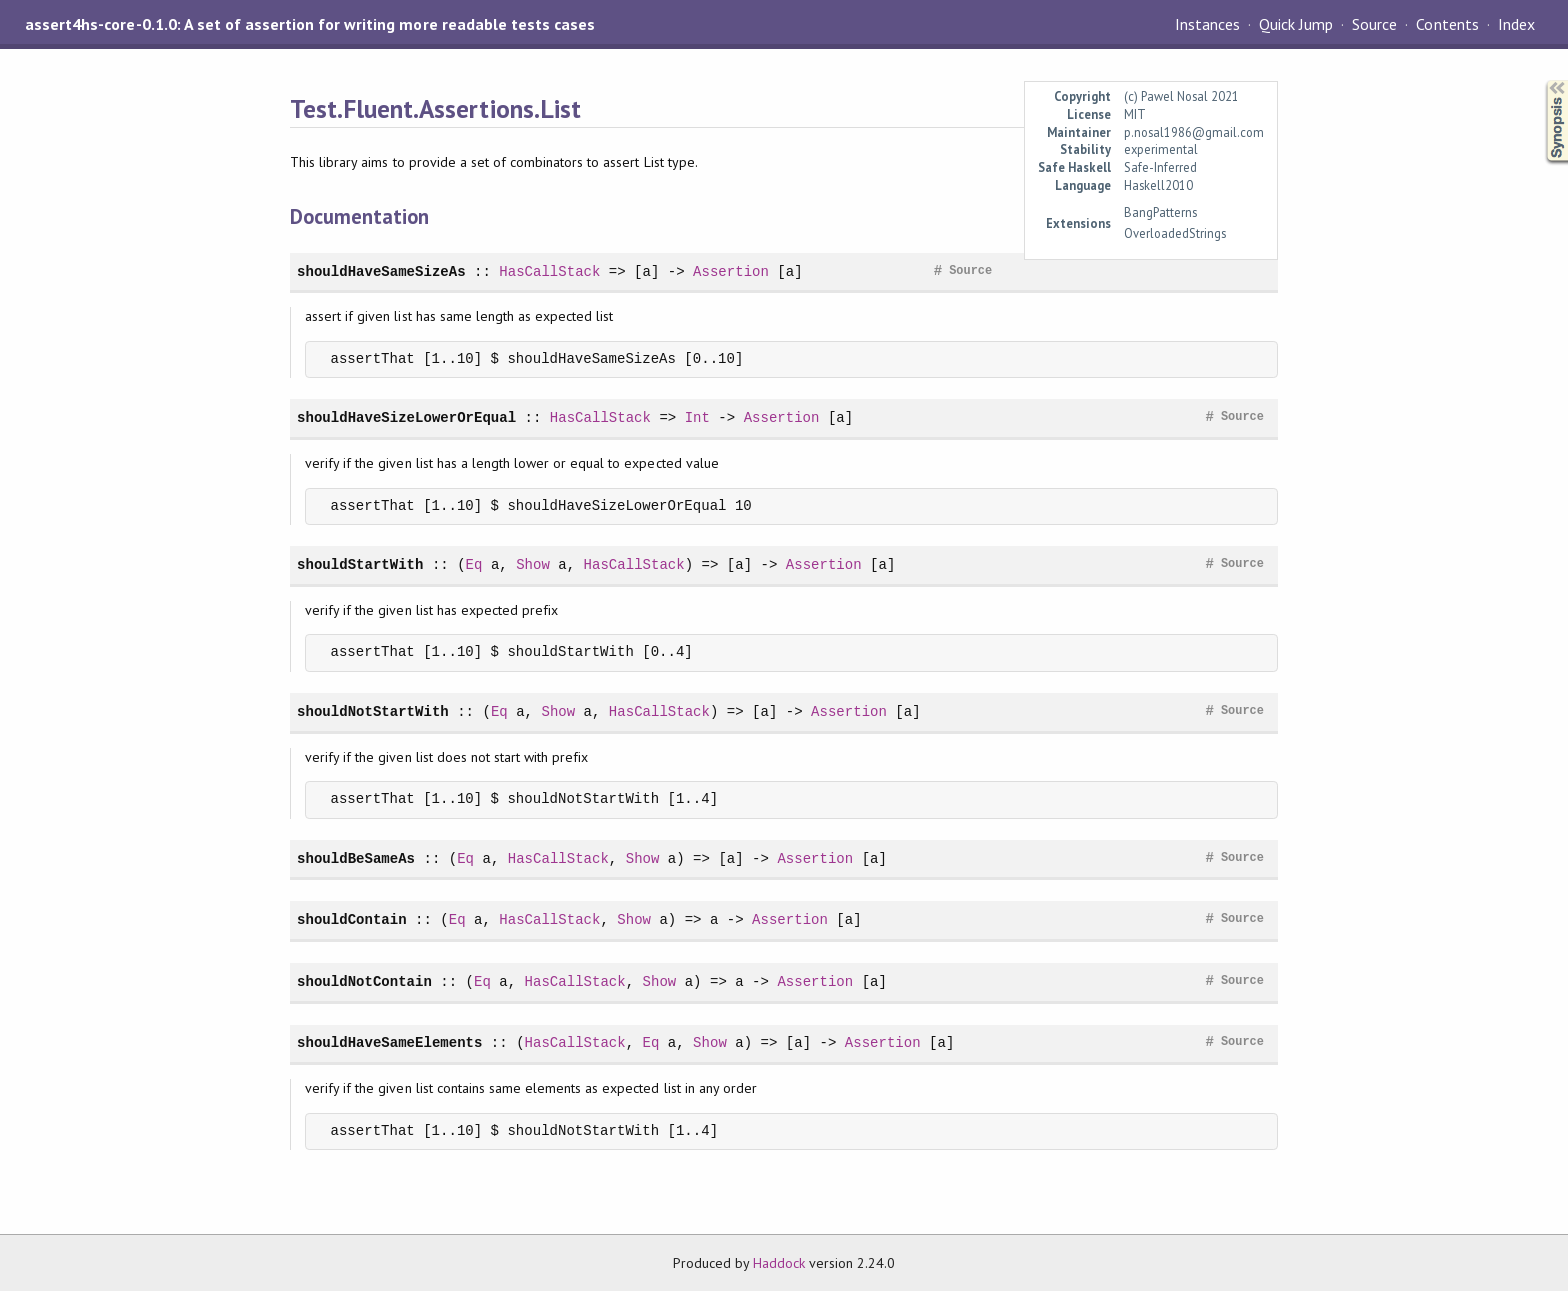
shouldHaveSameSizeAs (381, 271)
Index (1516, 24)
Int (697, 417)
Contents (1447, 24)
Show (533, 564)
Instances (1207, 24)
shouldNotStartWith (373, 711)
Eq (474, 564)
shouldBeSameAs (356, 858)
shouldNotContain (364, 981)
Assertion (731, 271)
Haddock (779, 1263)
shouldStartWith (360, 564)
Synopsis (1541, 80)
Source (1374, 24)
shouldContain (352, 919)
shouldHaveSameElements (389, 1042)
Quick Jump (1296, 24)
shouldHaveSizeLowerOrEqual (406, 417)
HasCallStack (549, 271)
